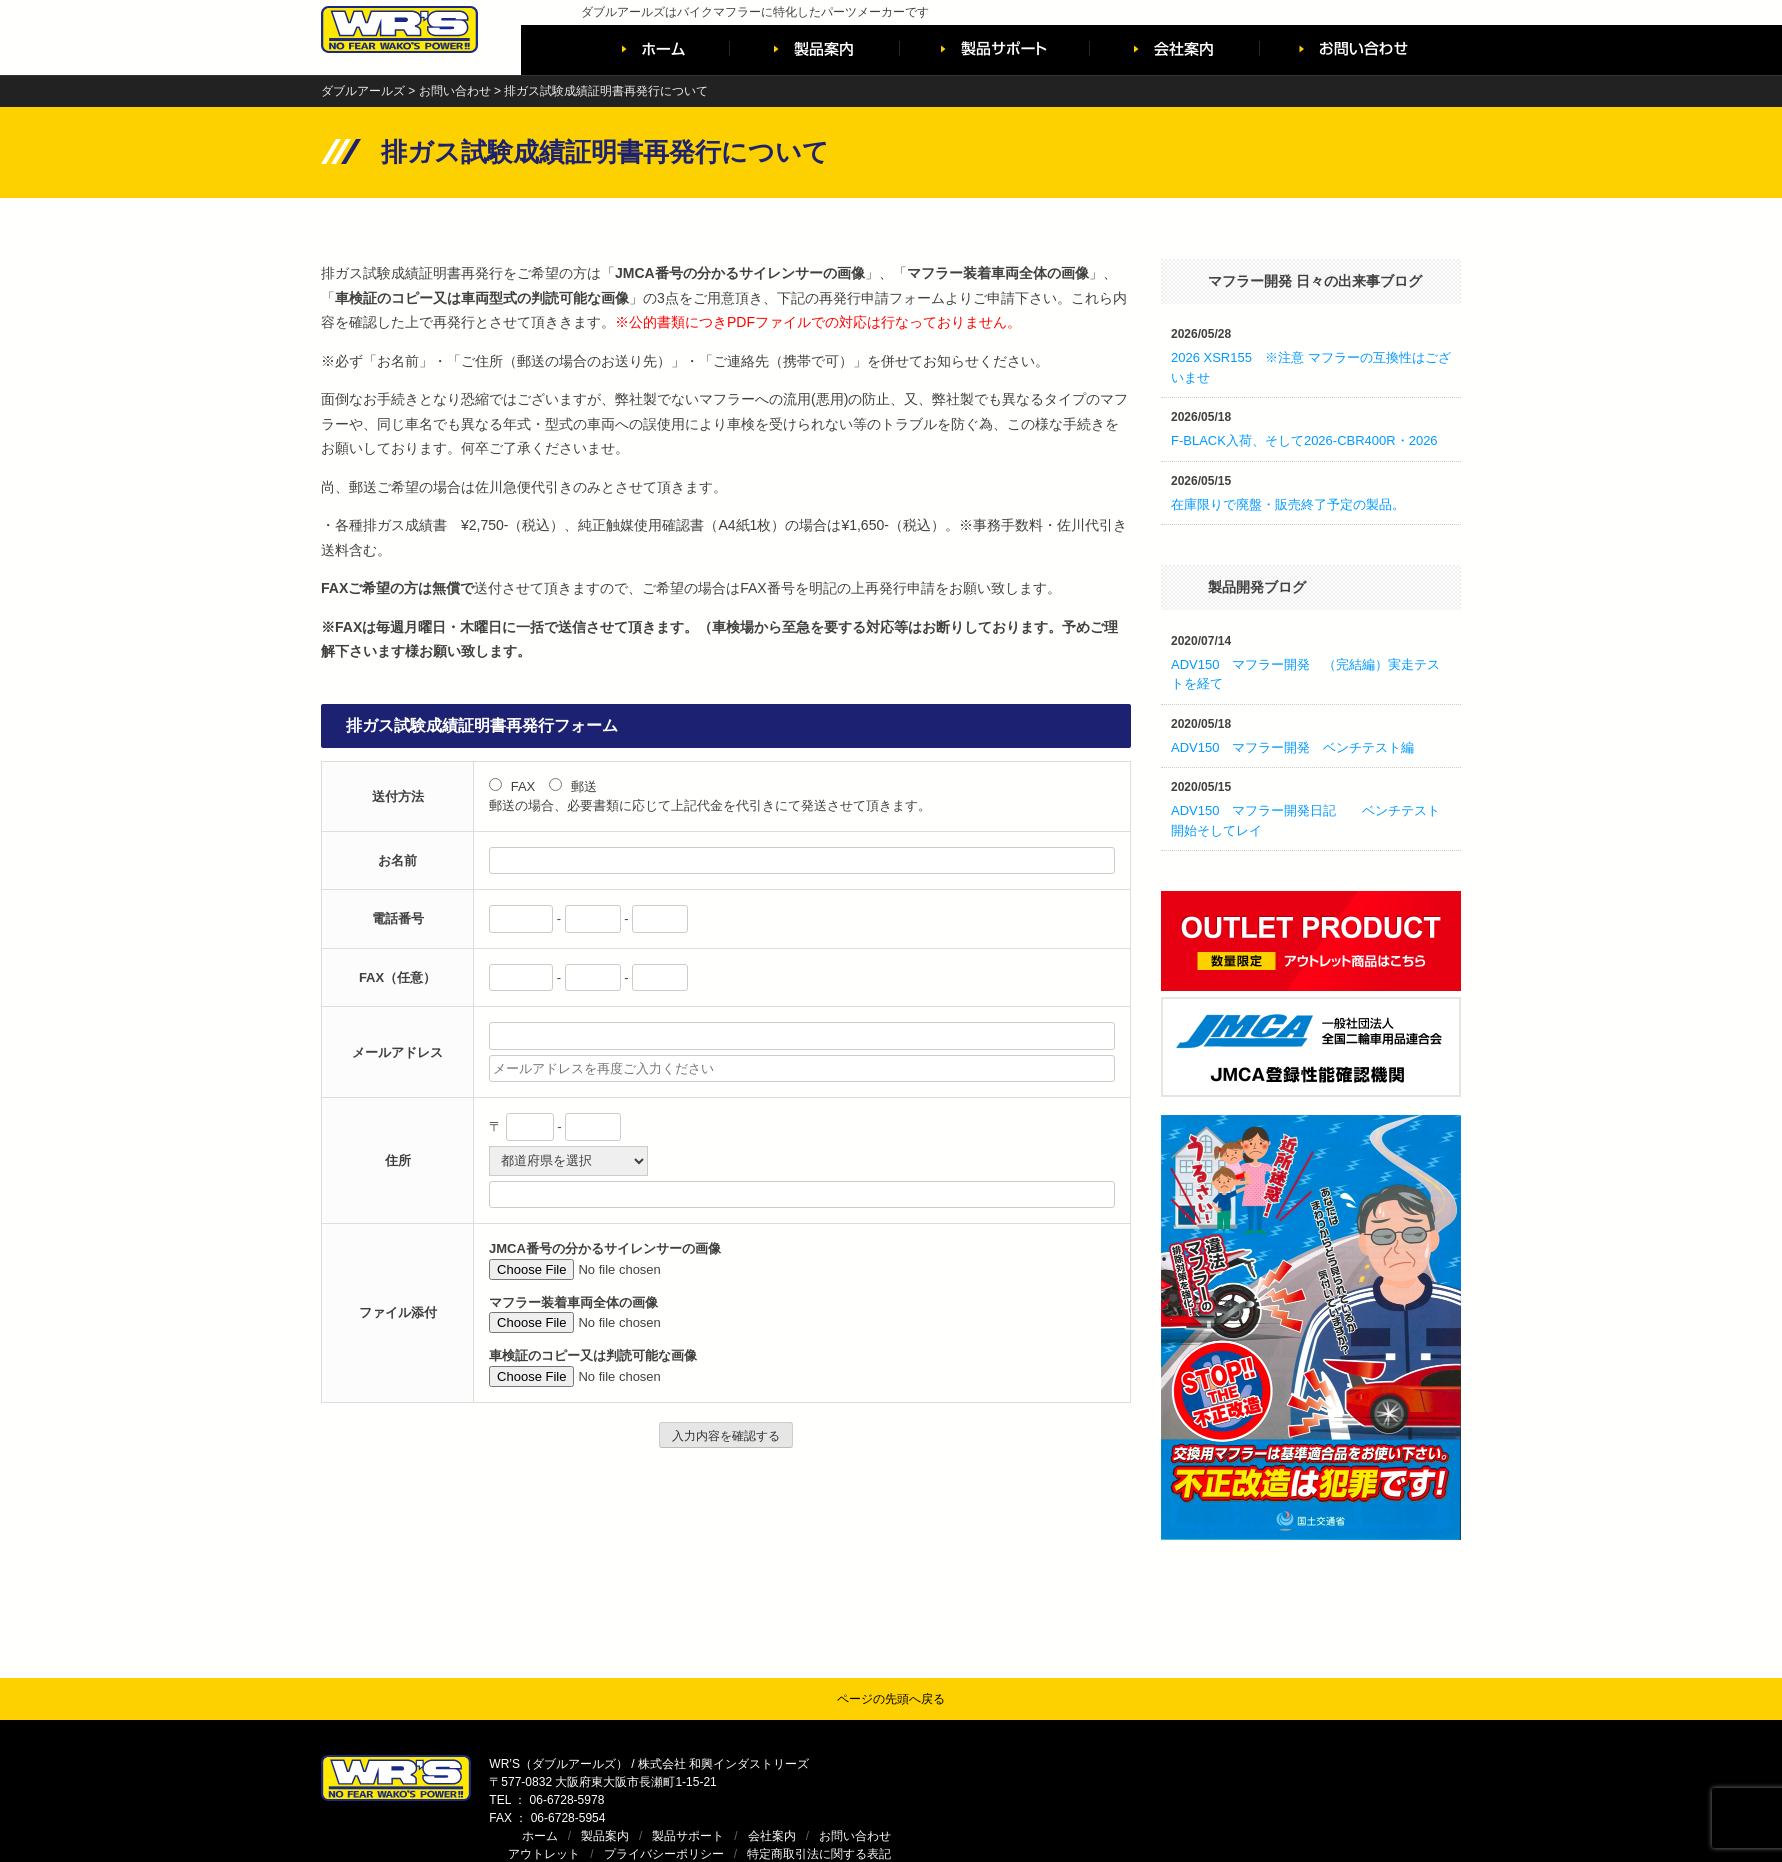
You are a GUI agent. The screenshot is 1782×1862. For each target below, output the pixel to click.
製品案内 (1175, 1764)
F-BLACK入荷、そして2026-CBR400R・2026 (1304, 440)
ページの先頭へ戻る (891, 1699)
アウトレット (1114, 1782)
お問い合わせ (1425, 1764)
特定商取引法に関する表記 (1389, 1782)
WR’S (1339, 1812)
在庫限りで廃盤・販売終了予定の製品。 (1288, 504)
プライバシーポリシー (1234, 1782)
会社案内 (1342, 1764)
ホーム (1110, 1764)
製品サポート (1258, 1764)
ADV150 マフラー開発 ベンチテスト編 (1292, 747)
